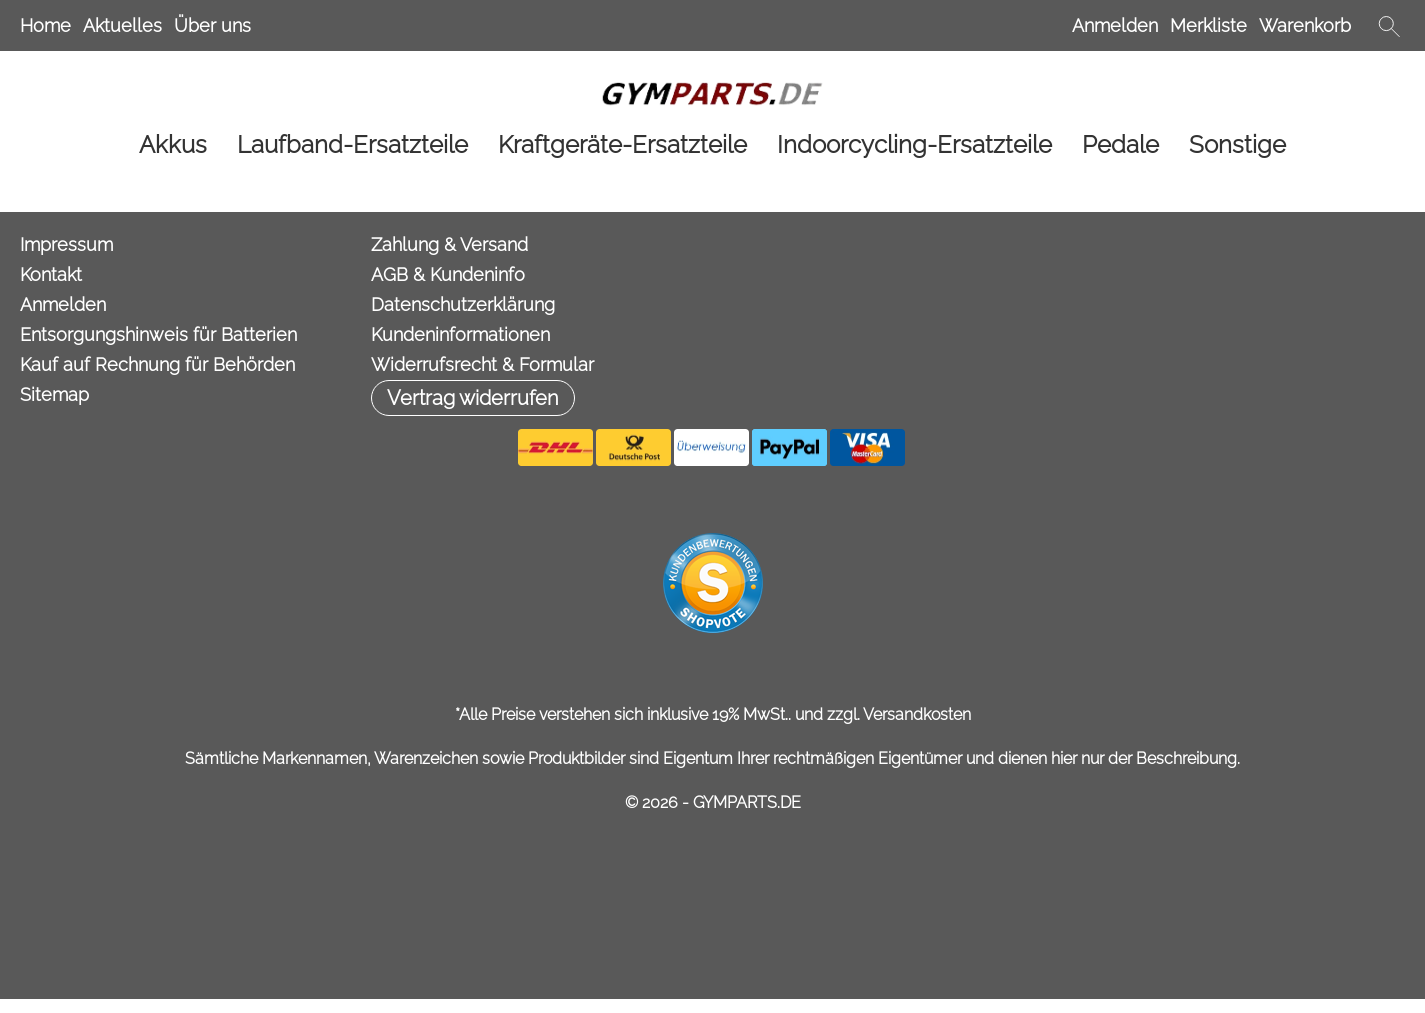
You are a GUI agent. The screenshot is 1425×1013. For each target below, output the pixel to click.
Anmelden (1115, 25)
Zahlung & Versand (449, 244)
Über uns (212, 25)
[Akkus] (173, 144)
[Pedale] (1120, 144)
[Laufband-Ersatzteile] (352, 144)
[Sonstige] (1237, 144)
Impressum (66, 244)
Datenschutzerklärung (463, 304)
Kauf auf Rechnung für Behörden (157, 364)
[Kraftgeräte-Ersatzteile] (622, 144)
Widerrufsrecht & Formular (482, 364)
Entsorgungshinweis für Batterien (158, 334)
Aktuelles (122, 25)
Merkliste (1208, 25)
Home (45, 25)
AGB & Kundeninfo (448, 274)
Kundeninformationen (460, 334)
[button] (1389, 26)
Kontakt (51, 274)
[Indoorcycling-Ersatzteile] (914, 144)
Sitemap (54, 394)
